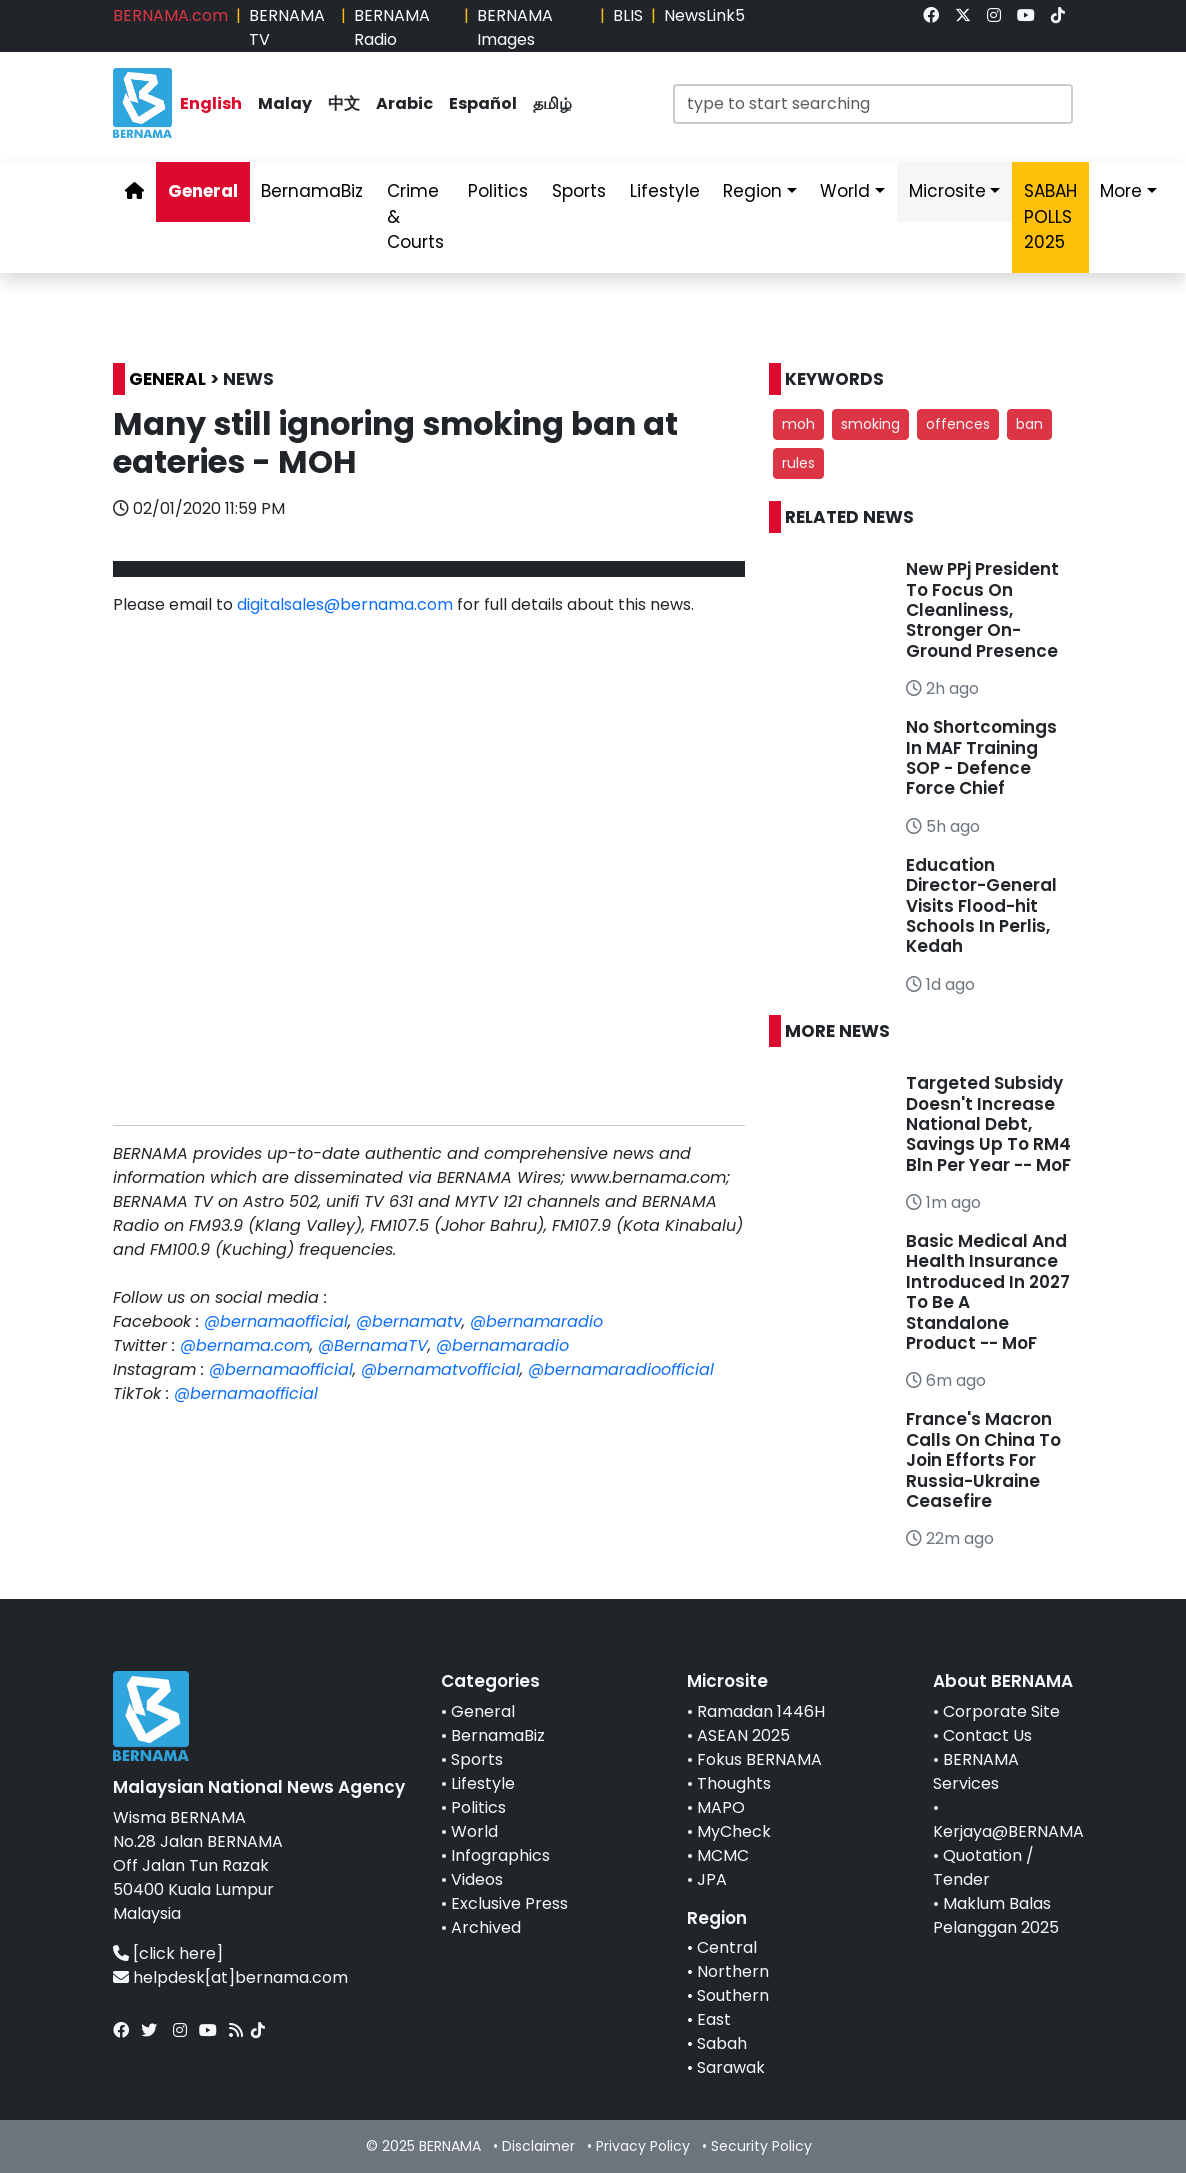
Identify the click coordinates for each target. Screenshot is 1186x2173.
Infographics (500, 1855)
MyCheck (734, 1831)
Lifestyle (483, 1783)
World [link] (845, 191)
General (483, 1711)
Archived (486, 1927)
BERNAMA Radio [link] (392, 27)
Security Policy (761, 2146)
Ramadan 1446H (761, 1711)
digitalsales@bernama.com (345, 604)
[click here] (178, 1953)
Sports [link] (579, 191)
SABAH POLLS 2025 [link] (1050, 216)
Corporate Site (1001, 1711)
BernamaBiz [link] (312, 191)
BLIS (628, 15)
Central (727, 1947)
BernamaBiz (498, 1735)
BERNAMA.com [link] (170, 15)
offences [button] (958, 424)
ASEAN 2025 (743, 1735)
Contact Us (987, 1735)
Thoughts (734, 1783)
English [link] (211, 103)
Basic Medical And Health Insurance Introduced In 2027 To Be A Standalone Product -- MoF (988, 1292)
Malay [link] (285, 103)
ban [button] (1029, 424)
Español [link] (483, 103)
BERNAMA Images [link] (515, 27)
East (714, 2019)
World (474, 1831)
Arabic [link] (404, 103)
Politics (478, 1807)
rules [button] (798, 463)
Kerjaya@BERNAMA (1008, 1831)
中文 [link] (344, 103)
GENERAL (167, 379)
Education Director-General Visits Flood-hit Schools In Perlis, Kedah (981, 906)
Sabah (722, 2043)
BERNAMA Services (976, 1771)
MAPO (721, 1807)
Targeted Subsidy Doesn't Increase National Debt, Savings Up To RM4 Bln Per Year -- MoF (988, 1124)
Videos (477, 1879)
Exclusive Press (509, 1903)
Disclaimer (538, 2146)
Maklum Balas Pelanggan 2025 (996, 1915)
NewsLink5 (704, 15)
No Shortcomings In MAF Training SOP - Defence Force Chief (981, 757)
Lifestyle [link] (665, 191)
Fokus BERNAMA (759, 1759)
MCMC (723, 1855)
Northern (733, 1971)
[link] (931, 15)
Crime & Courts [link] (415, 216)
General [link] (203, 191)
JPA (712, 1879)
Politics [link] (498, 191)
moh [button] (798, 424)
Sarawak (731, 2067)
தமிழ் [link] (552, 103)
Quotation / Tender (983, 1867)
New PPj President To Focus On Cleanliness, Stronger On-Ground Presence (982, 610)
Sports (477, 1759)
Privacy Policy (643, 2146)
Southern (733, 1995)
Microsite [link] (947, 191)
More (1121, 191)
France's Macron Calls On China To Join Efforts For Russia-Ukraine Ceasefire (983, 1460)
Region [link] (752, 191)
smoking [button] (870, 424)
